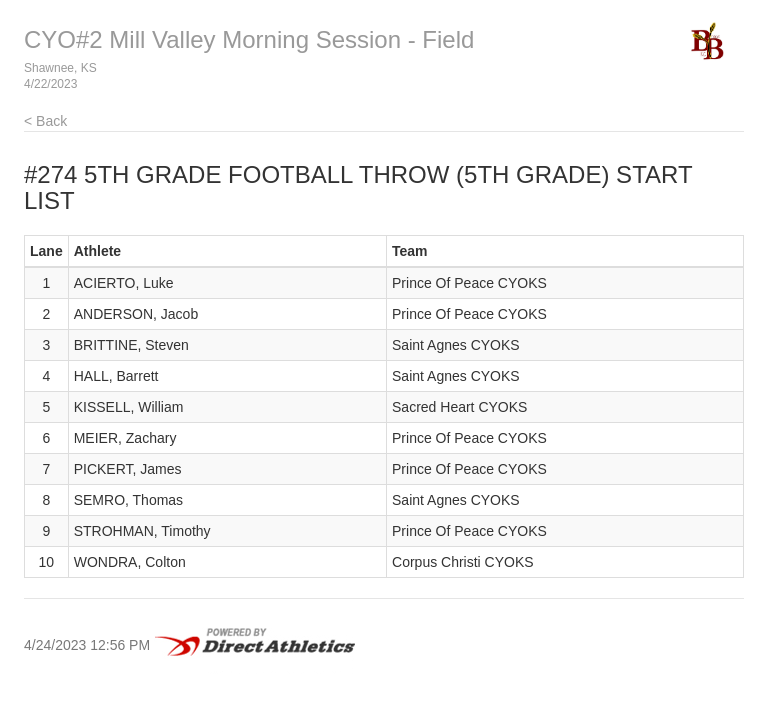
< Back (45, 121)
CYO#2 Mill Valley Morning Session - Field (249, 39)
